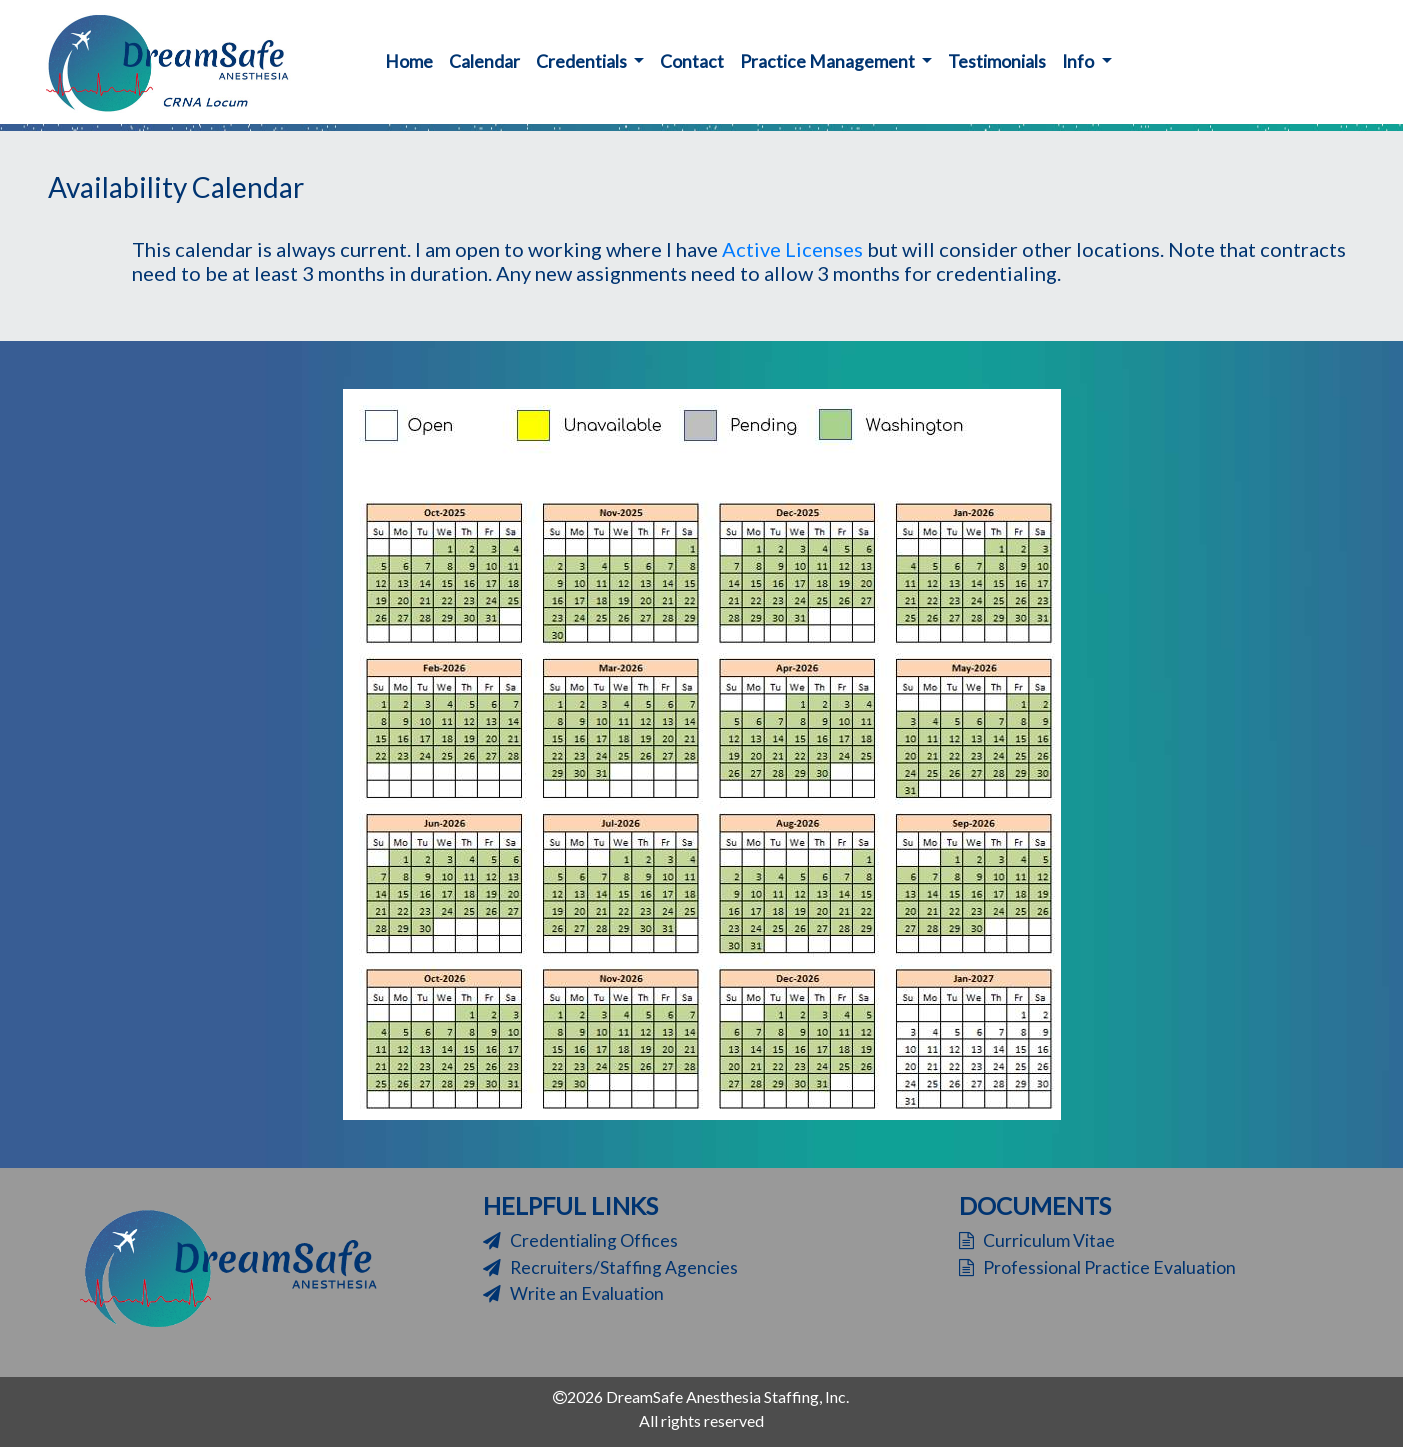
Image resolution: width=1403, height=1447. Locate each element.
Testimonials (997, 61)
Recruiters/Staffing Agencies (610, 1267)
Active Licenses (792, 249)
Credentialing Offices (580, 1240)
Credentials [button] (583, 61)
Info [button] (1079, 61)
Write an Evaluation (573, 1293)
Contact (692, 61)
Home (413, 60)
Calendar (484, 61)
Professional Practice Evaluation (1097, 1267)
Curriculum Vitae (1037, 1240)
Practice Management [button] (829, 61)
